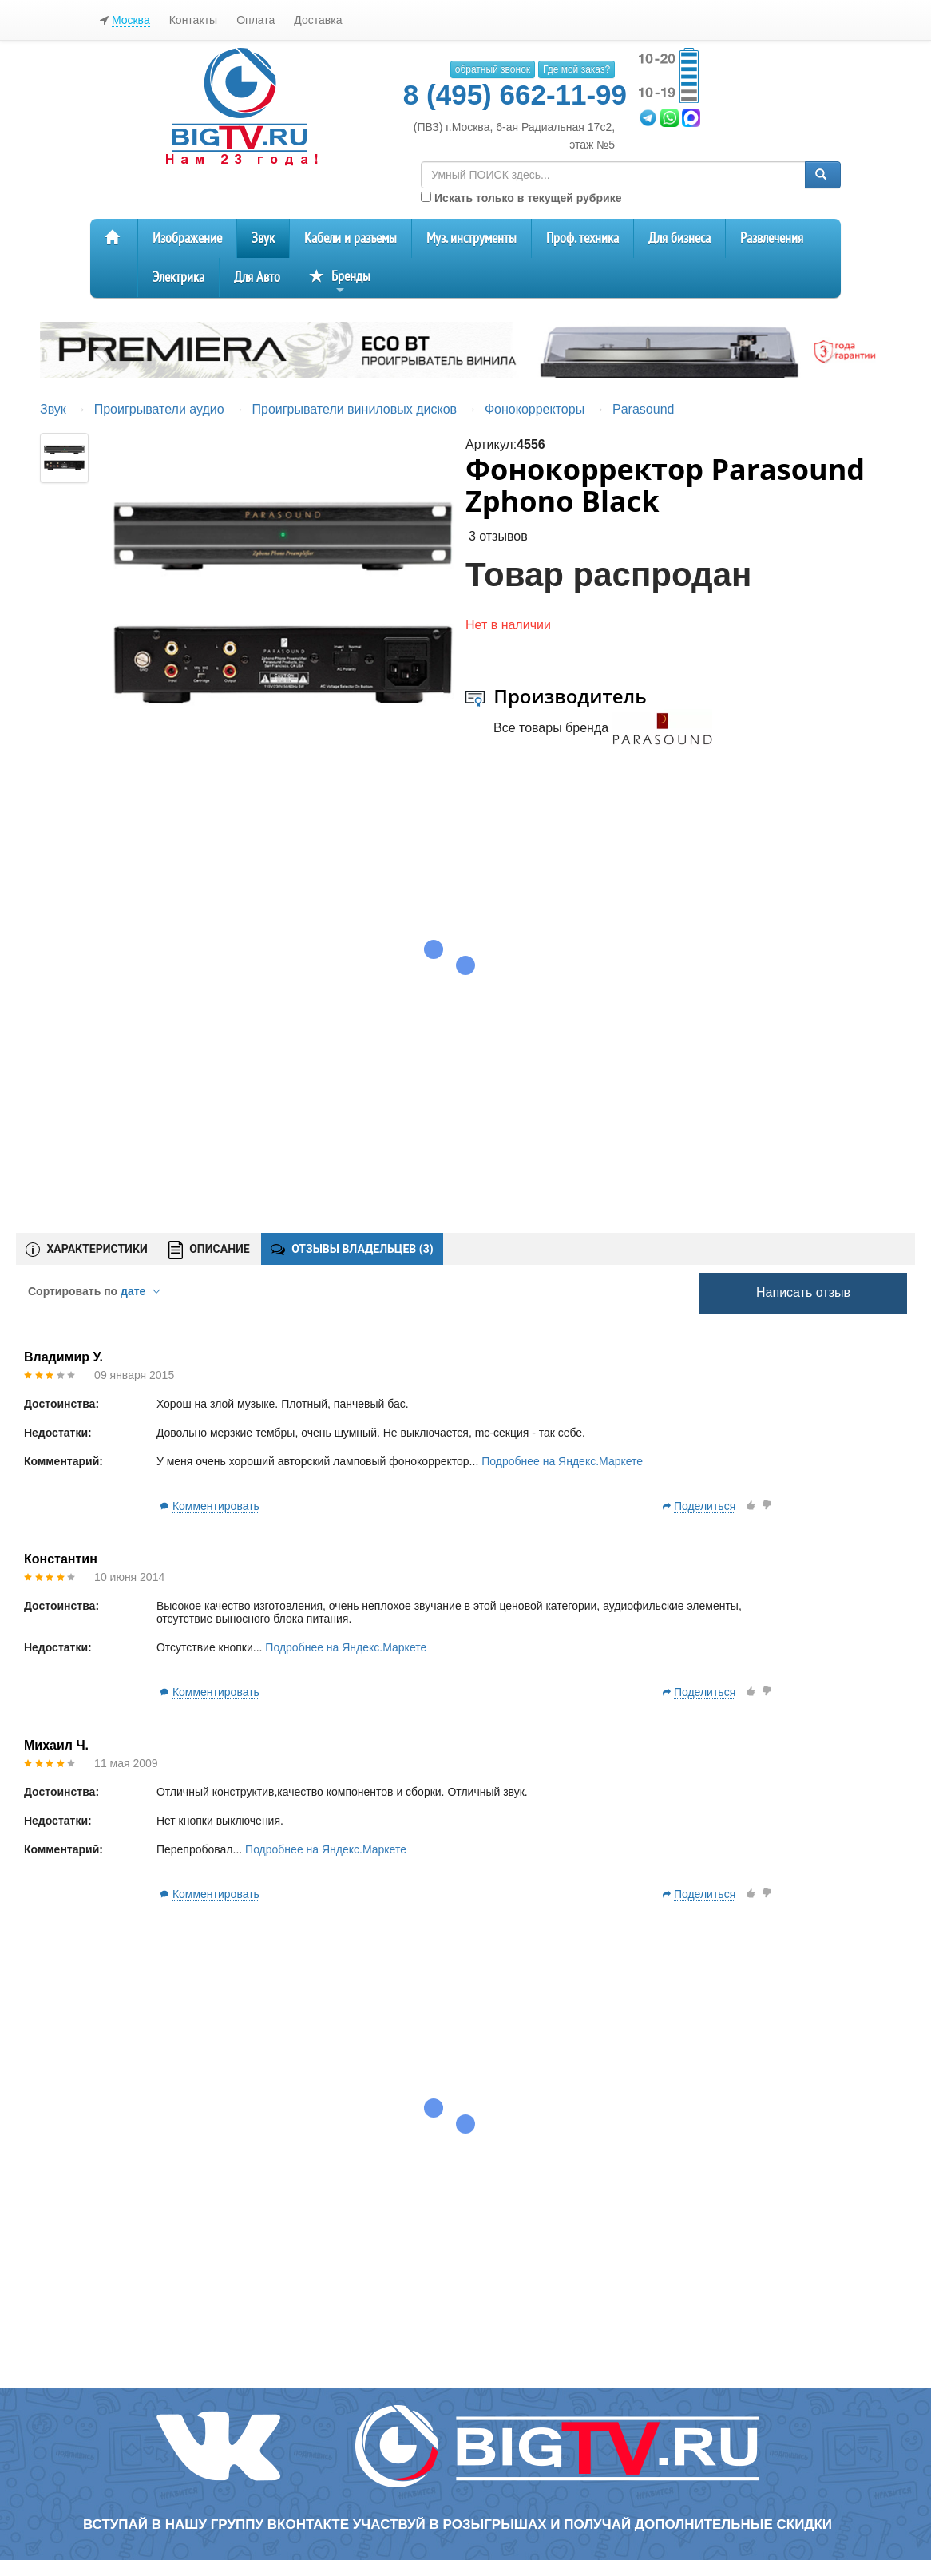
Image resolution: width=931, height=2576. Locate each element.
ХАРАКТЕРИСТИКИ (87, 1249)
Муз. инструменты (471, 238)
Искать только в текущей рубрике (521, 198)
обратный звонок (492, 69)
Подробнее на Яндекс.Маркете (562, 1461)
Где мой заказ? (576, 69)
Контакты (193, 20)
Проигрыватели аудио (159, 409)
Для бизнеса (679, 238)
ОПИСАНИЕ (209, 1250)
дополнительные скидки (733, 2524)
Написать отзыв (803, 1292)
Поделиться (704, 1506)
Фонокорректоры (534, 409)
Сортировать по (94, 1291)
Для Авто (257, 277)
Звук (263, 238)
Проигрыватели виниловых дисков (355, 409)
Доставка (318, 20)
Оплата (255, 20)
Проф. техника (582, 238)
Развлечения (771, 238)
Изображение (187, 238)
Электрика (178, 277)
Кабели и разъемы (350, 238)
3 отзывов (498, 536)
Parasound (643, 409)
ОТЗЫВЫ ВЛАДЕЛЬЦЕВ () (352, 1248)
